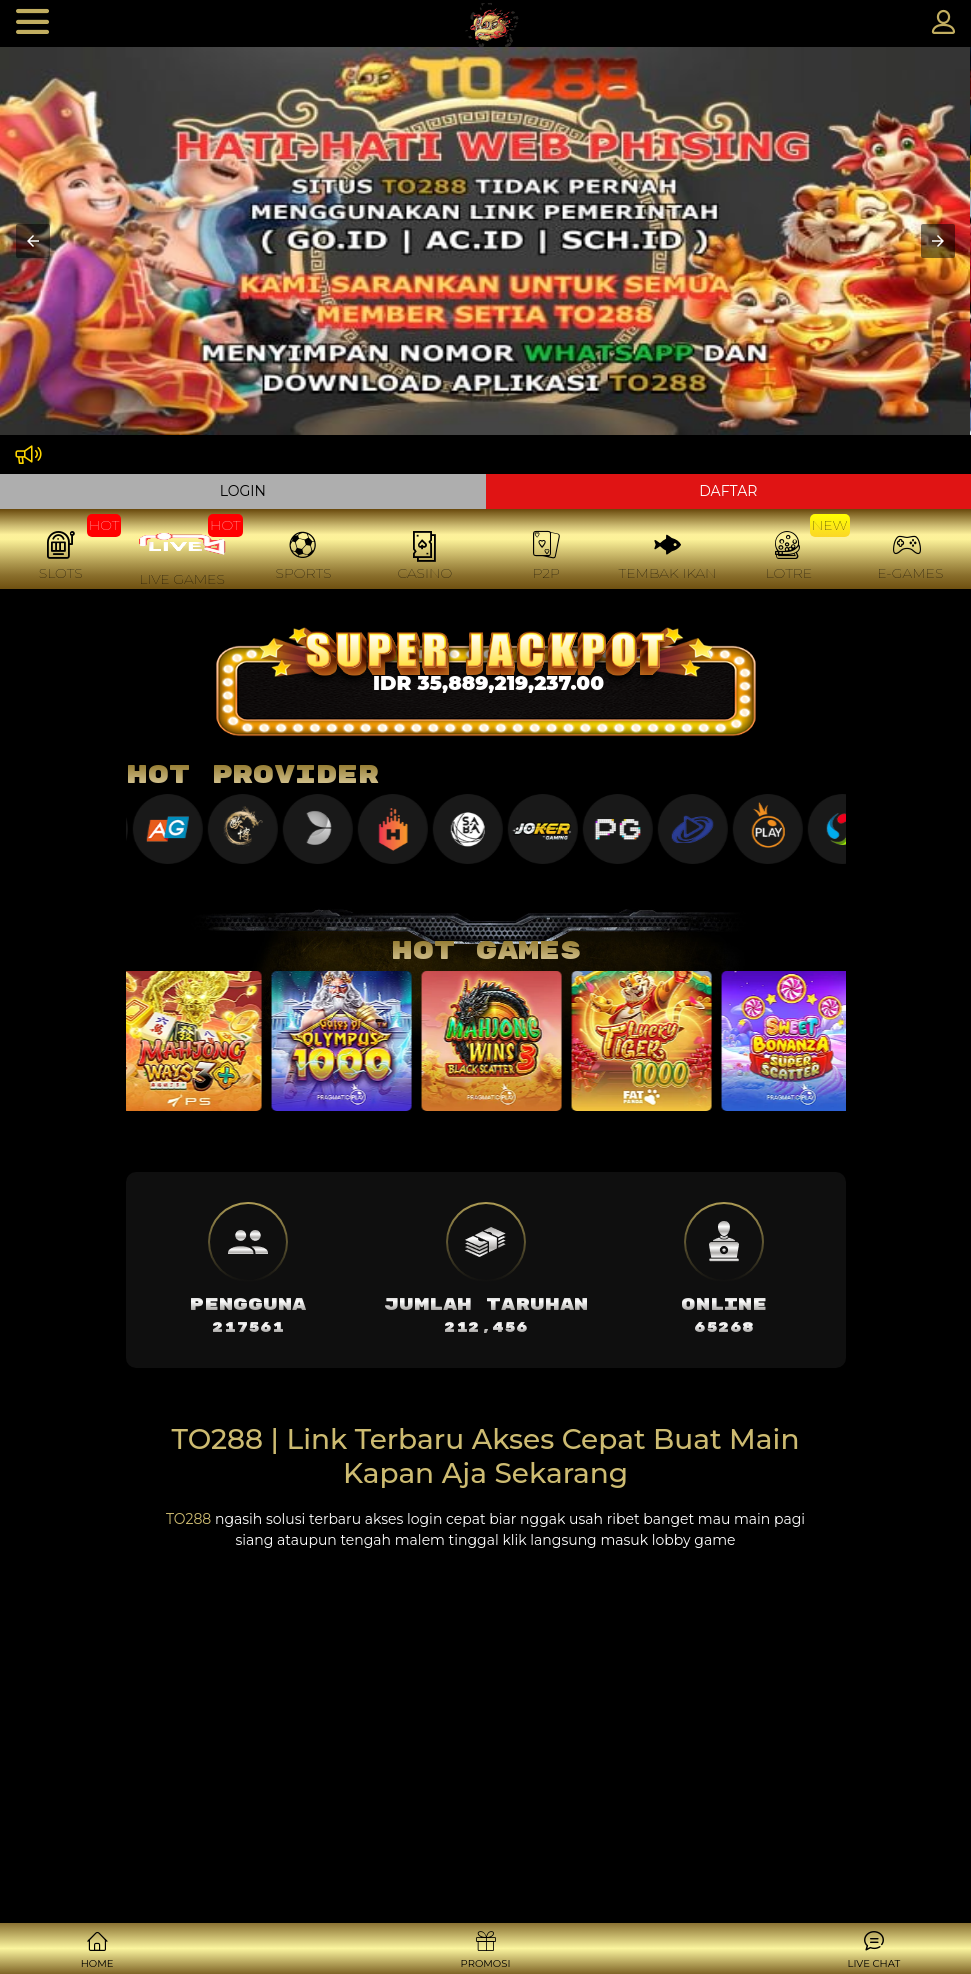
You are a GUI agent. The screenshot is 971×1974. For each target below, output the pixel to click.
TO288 (188, 1519)
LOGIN (243, 491)
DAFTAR (728, 491)
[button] (33, 241)
